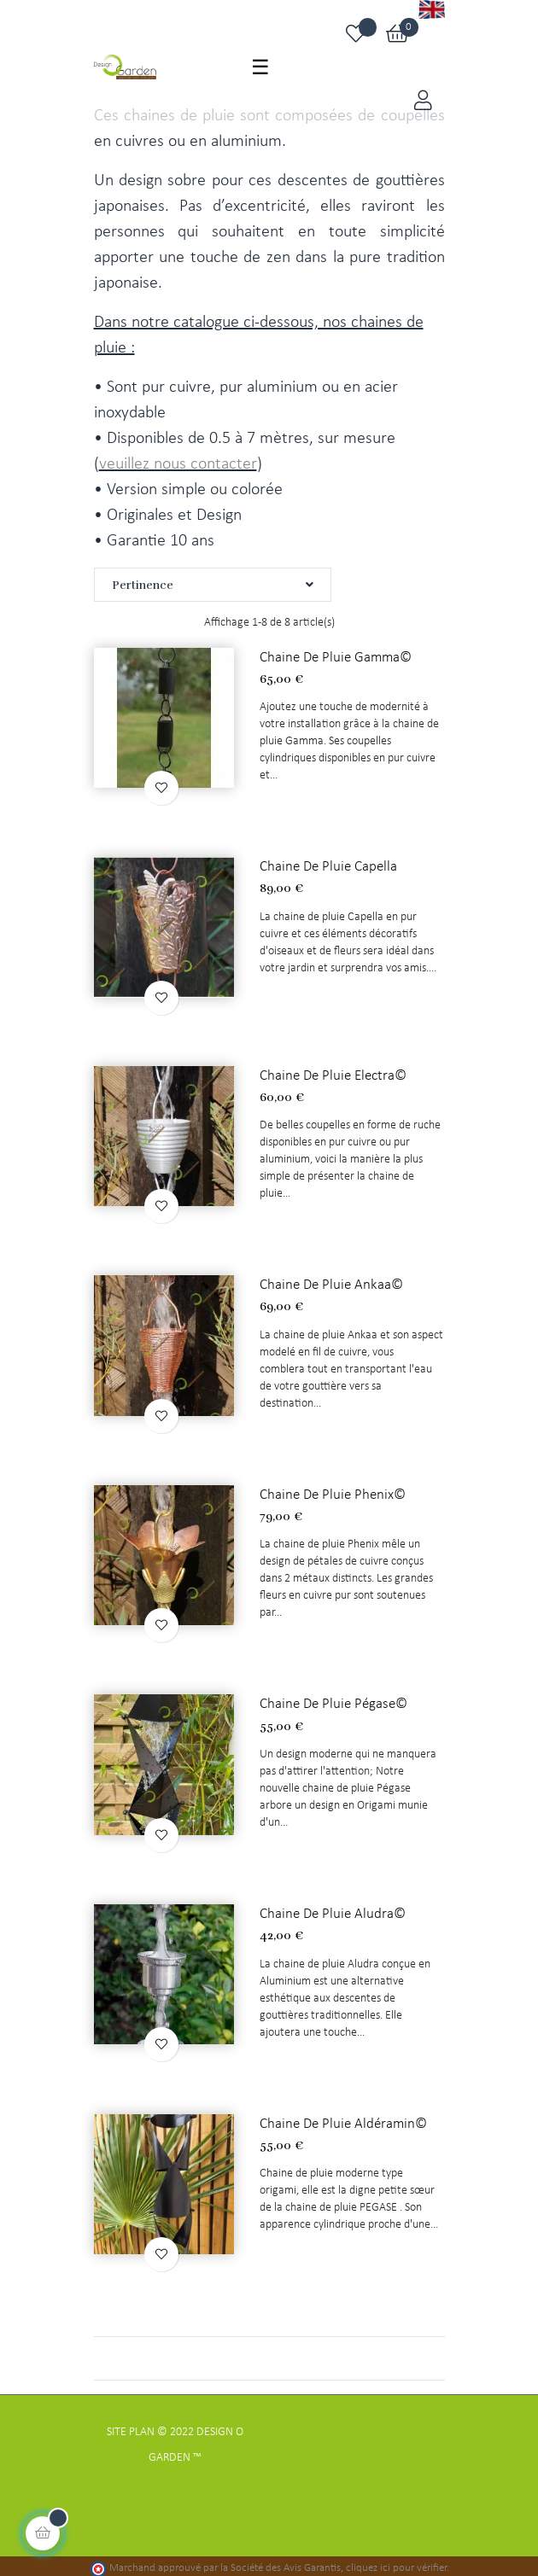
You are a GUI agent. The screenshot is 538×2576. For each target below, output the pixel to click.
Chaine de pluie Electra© (330, 1073)
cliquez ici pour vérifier (396, 2562)
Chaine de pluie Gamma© (333, 656)
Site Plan (131, 2426)
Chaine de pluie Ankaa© (328, 1282)
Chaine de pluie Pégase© (330, 1698)
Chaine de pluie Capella (326, 864)
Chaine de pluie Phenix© (329, 1490)
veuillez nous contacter (178, 464)
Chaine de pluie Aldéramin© (340, 2116)
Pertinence (213, 585)
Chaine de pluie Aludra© (329, 1908)
